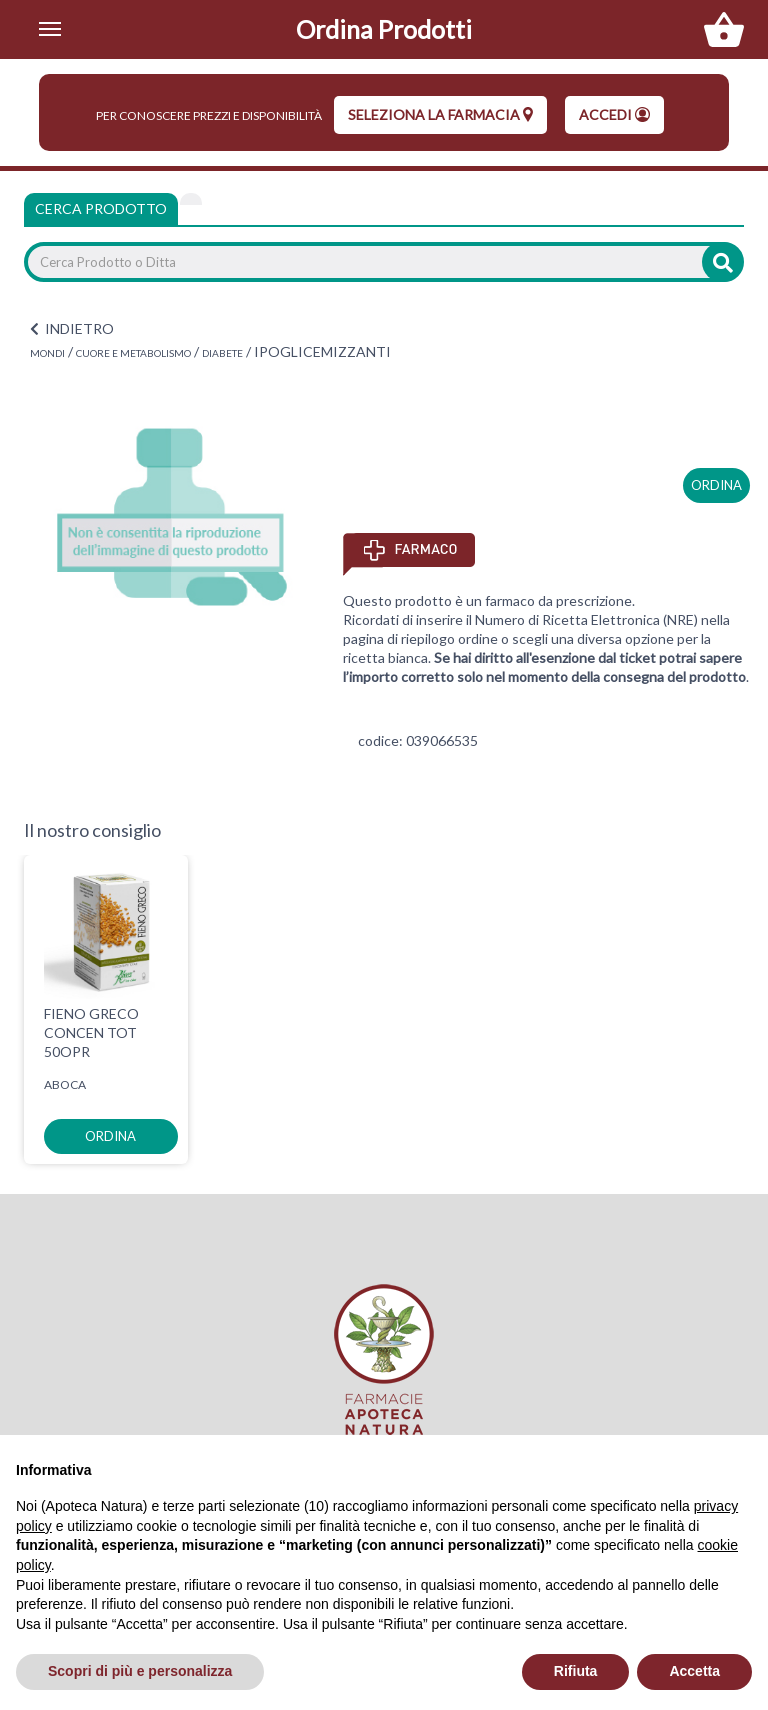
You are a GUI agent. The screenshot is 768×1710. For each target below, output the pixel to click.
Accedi (614, 114)
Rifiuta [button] (576, 1671)
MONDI (47, 353)
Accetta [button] (694, 1671)
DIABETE (222, 353)
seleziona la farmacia (440, 114)
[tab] (191, 199)
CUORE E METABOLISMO (133, 353)
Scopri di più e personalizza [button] (140, 1671)
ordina (716, 485)
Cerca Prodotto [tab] (101, 208)
